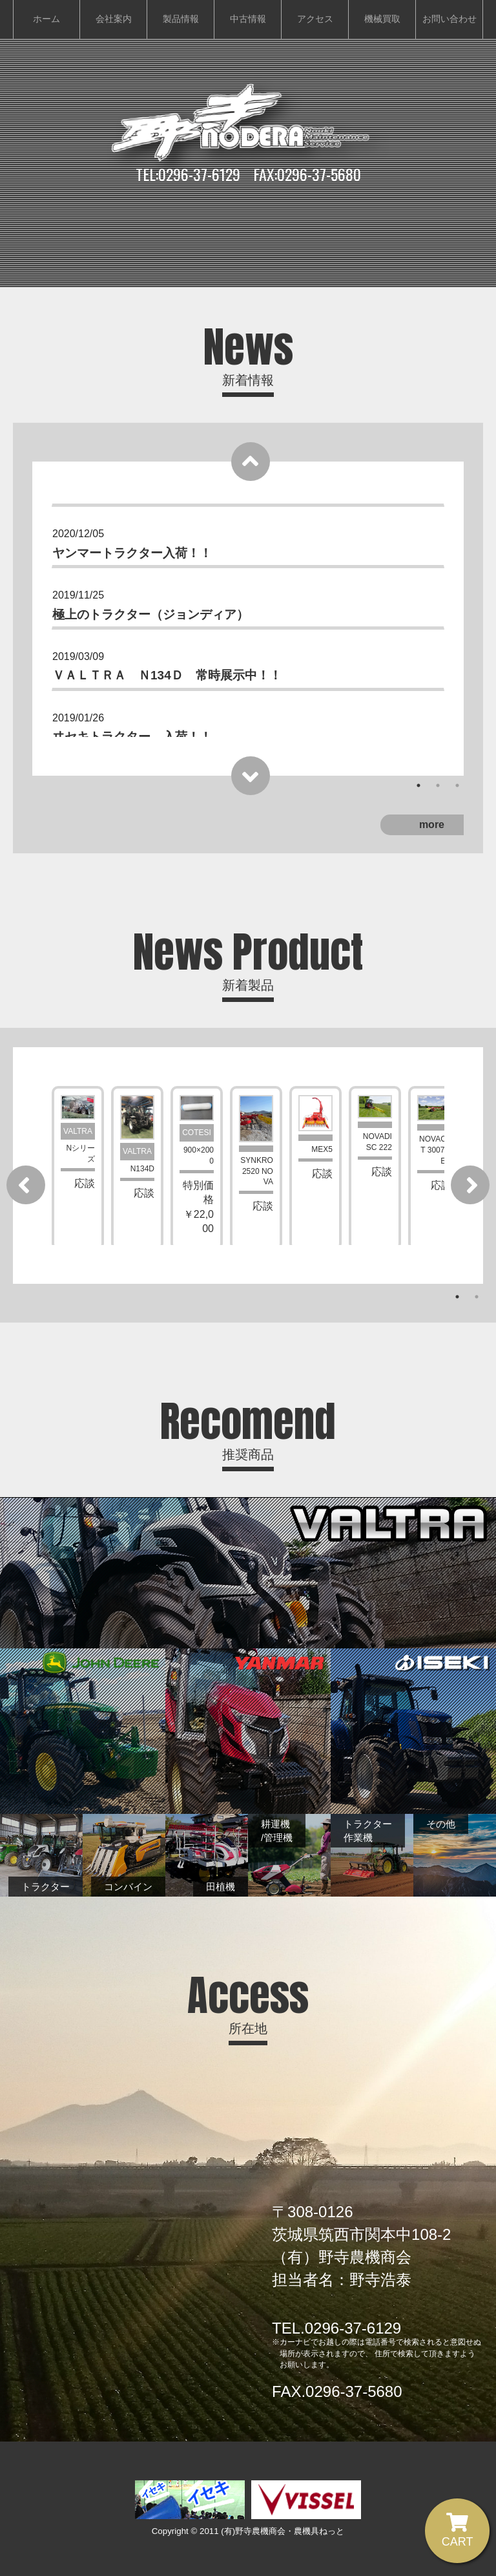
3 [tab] (457, 785)
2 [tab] (437, 785)
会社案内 (114, 19)
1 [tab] (418, 785)
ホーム (46, 19)
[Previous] (250, 461)
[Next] (250, 775)
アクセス (315, 19)
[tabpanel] (248, 537)
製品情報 (181, 19)
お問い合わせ (449, 19)
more (431, 824)
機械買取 (382, 19)
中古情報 (248, 19)
